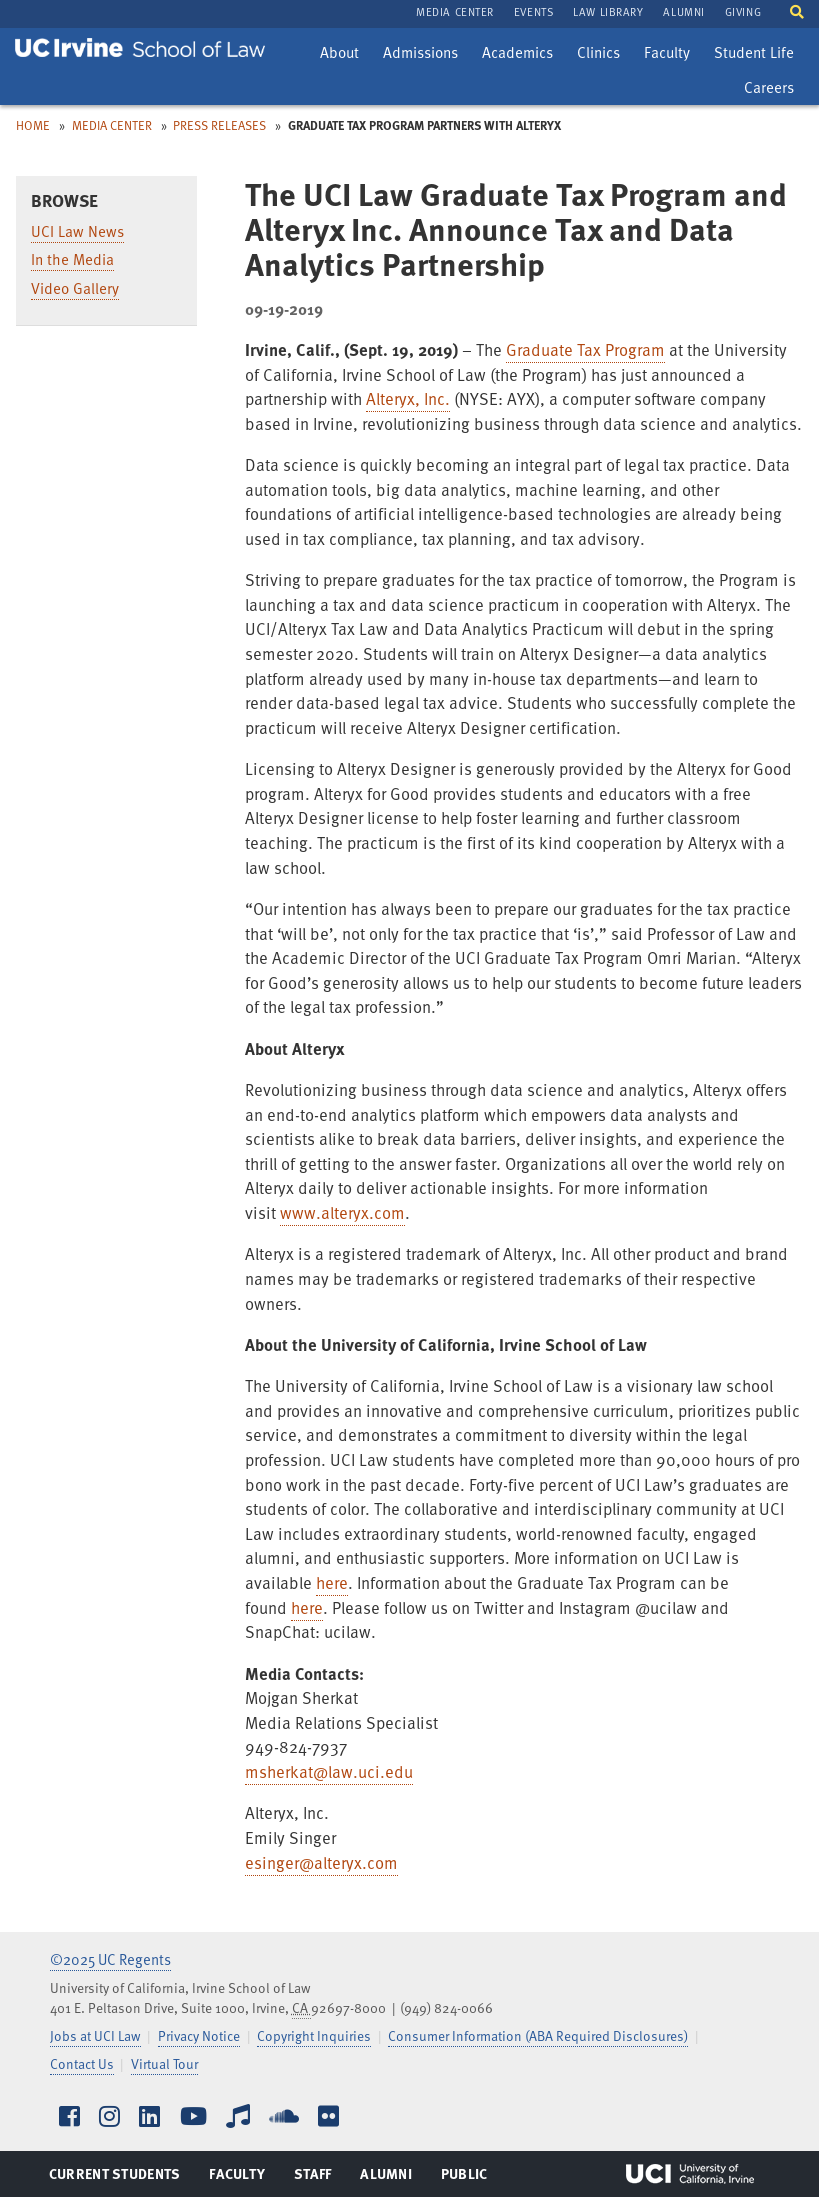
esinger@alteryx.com (321, 1862)
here (332, 1582)
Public (465, 2178)
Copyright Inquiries (314, 2035)
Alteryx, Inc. (408, 398)
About (344, 55)
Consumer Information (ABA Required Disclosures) (538, 2035)
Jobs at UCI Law (95, 2035)
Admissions (420, 55)
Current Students (114, 2178)
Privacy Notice (199, 2035)
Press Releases (219, 125)
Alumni (385, 2178)
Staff (318, 2178)
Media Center (112, 125)
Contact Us (82, 2063)
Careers (773, 90)
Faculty (671, 55)
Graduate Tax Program (585, 349)
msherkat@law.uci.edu (329, 1771)
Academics (517, 55)
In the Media (72, 259)
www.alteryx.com (342, 1212)
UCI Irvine (690, 2174)
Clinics (603, 55)
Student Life (753, 55)
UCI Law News (77, 231)
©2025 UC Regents (110, 1959)
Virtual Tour (164, 2063)
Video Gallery (75, 288)
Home (33, 125)
